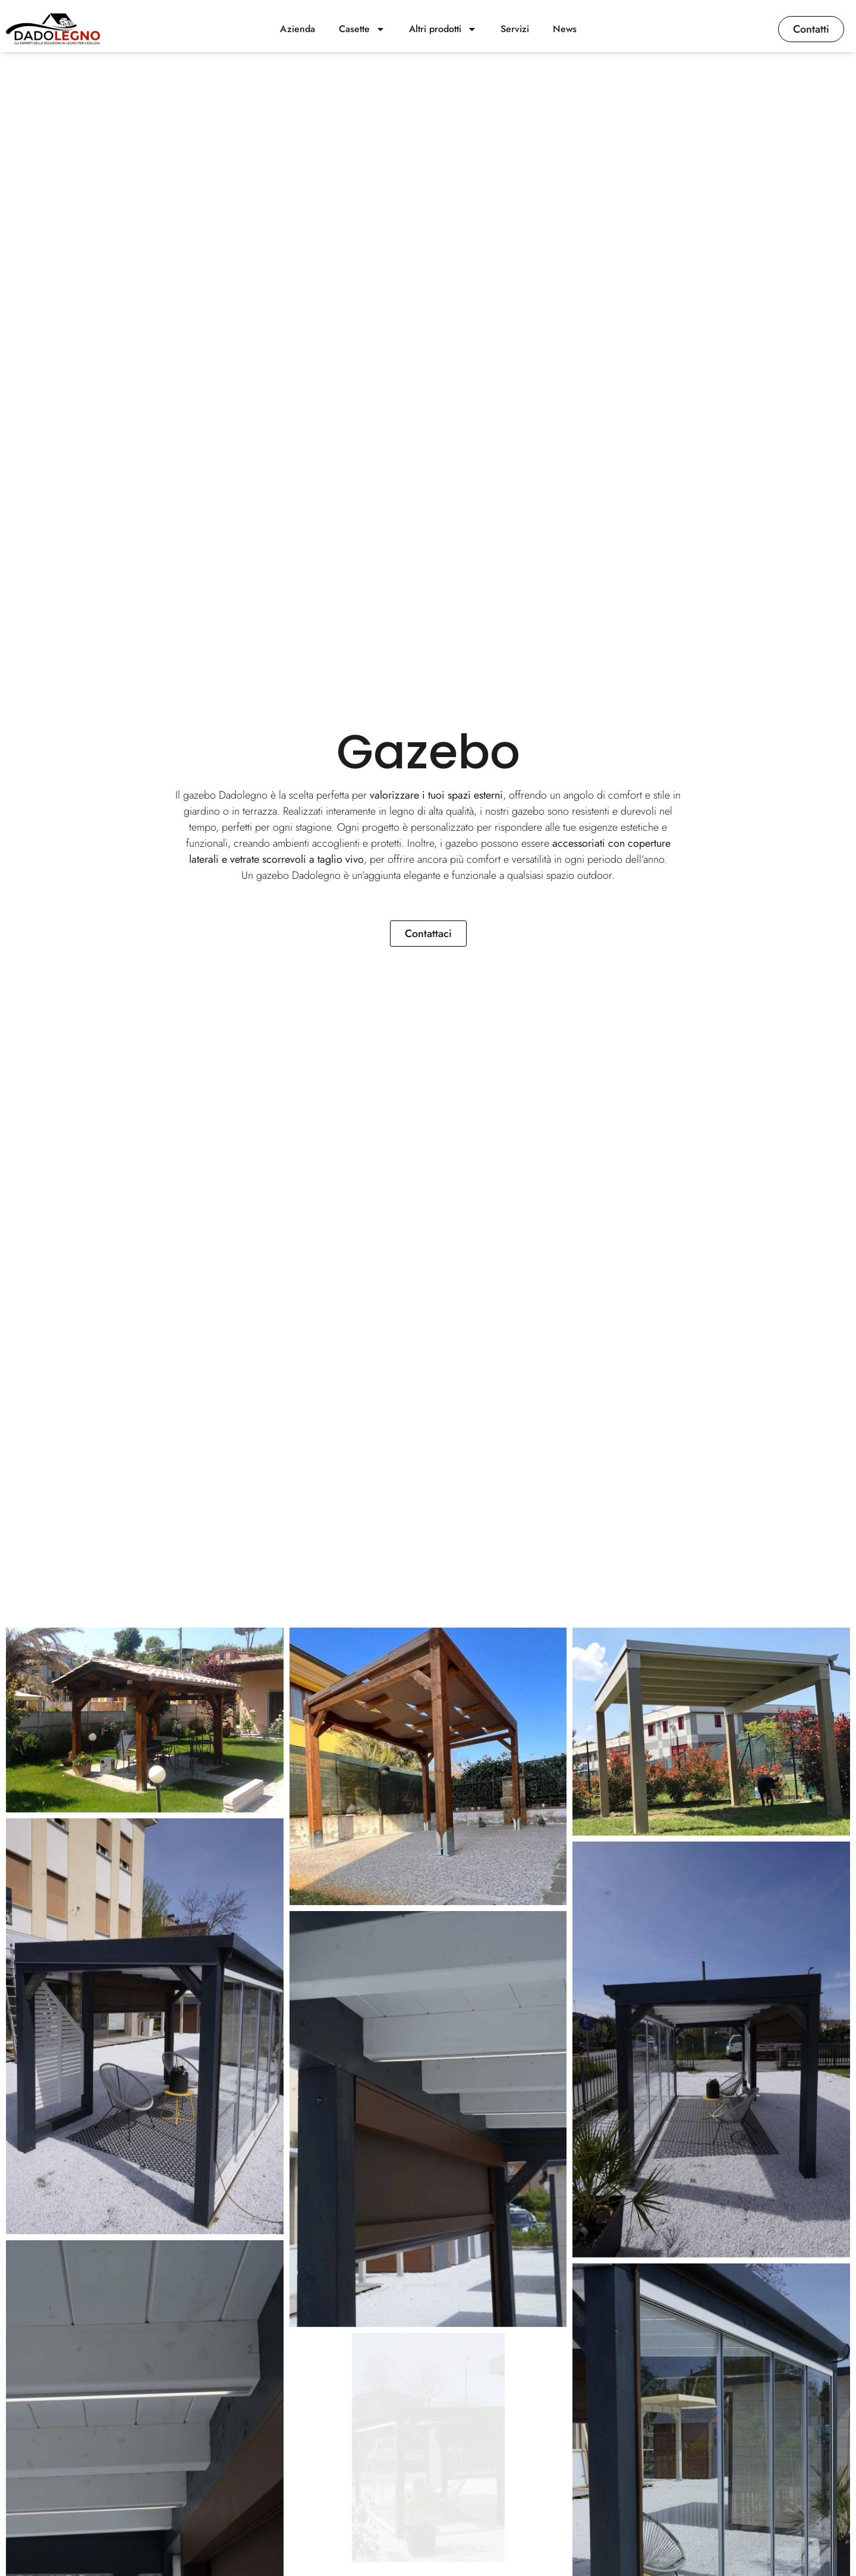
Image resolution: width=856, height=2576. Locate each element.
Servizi (515, 29)
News (565, 29)
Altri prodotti (443, 29)
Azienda (297, 29)
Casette (362, 29)
